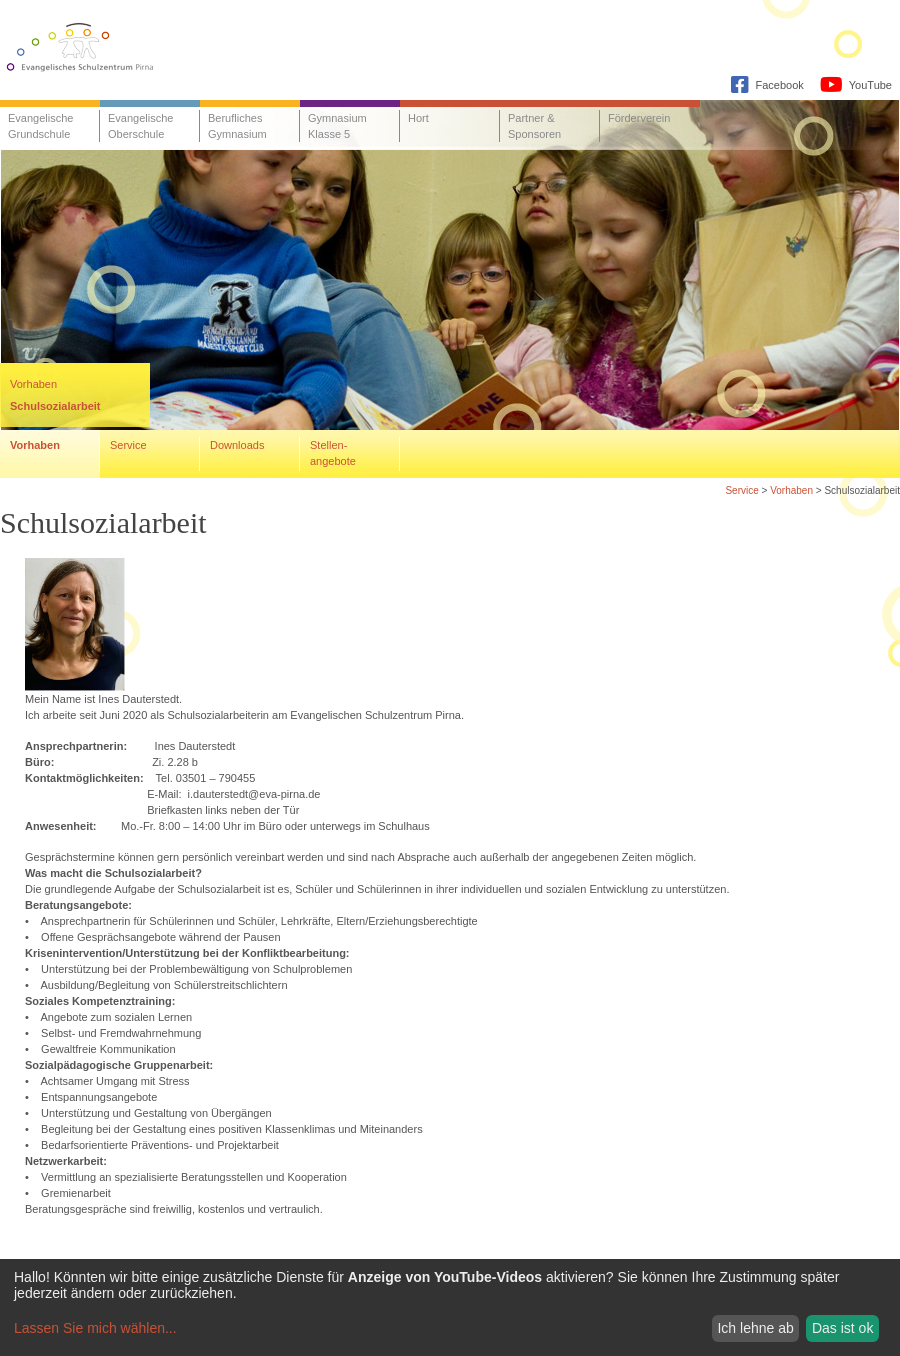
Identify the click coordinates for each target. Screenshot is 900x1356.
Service (741, 490)
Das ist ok (842, 1328)
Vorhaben (791, 490)
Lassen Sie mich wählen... (95, 1328)
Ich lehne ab (755, 1328)
